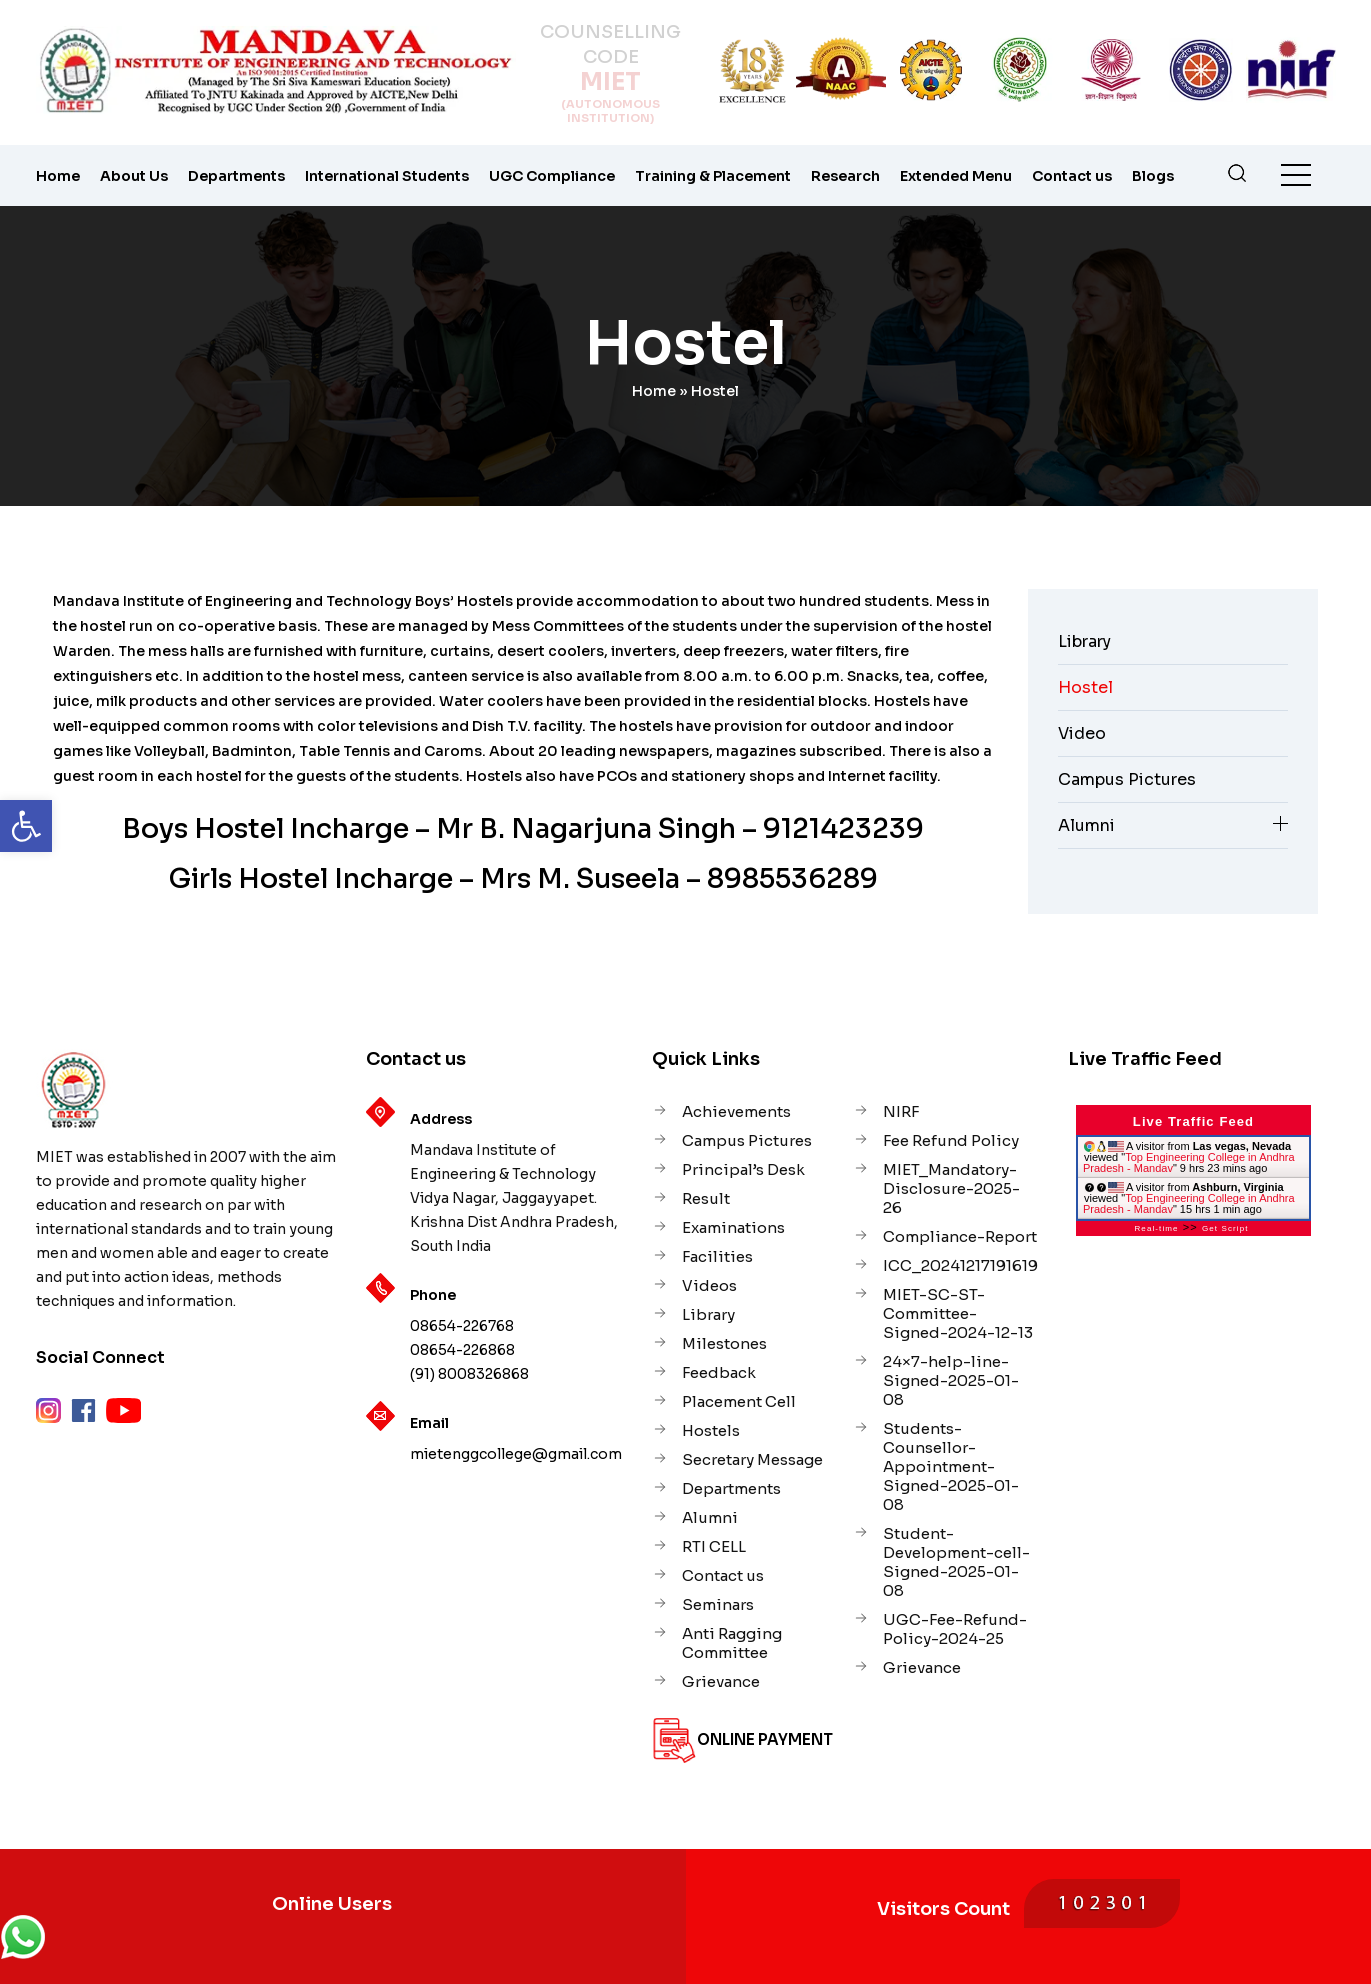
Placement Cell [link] (739, 1401)
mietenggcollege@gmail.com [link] (516, 1454)
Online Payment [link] (765, 1739)
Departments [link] (236, 176)
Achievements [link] (736, 1111)
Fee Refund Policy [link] (951, 1140)
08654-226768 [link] (462, 1326)
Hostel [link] (1085, 687)
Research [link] (845, 176)
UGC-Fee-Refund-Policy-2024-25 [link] (955, 1629)
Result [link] (706, 1198)
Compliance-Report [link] (960, 1236)
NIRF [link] (901, 1111)
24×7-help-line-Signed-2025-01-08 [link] (951, 1380)
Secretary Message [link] (752, 1459)
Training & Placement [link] (713, 176)
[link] (26, 826)
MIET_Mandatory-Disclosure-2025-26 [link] (951, 1188)
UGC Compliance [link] (552, 176)
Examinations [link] (733, 1227)
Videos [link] (709, 1285)
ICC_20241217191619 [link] (960, 1265)
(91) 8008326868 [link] (469, 1374)
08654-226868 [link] (462, 1350)
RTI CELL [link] (714, 1546)
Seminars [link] (718, 1604)
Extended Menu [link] (956, 176)
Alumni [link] (1086, 825)
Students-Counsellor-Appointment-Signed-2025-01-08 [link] (951, 1466)
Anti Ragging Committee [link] (732, 1643)
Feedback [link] (719, 1372)
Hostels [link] (711, 1430)
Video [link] (1082, 733)
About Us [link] (134, 176)
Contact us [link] (1072, 176)
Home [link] (58, 176)
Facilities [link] (717, 1256)
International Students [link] (387, 176)
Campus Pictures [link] (1127, 779)
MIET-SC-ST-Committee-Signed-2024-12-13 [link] (958, 1313)
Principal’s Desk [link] (743, 1169)
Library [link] (1084, 641)
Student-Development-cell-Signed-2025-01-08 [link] (956, 1562)
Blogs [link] (1153, 176)
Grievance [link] (721, 1681)
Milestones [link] (724, 1343)
